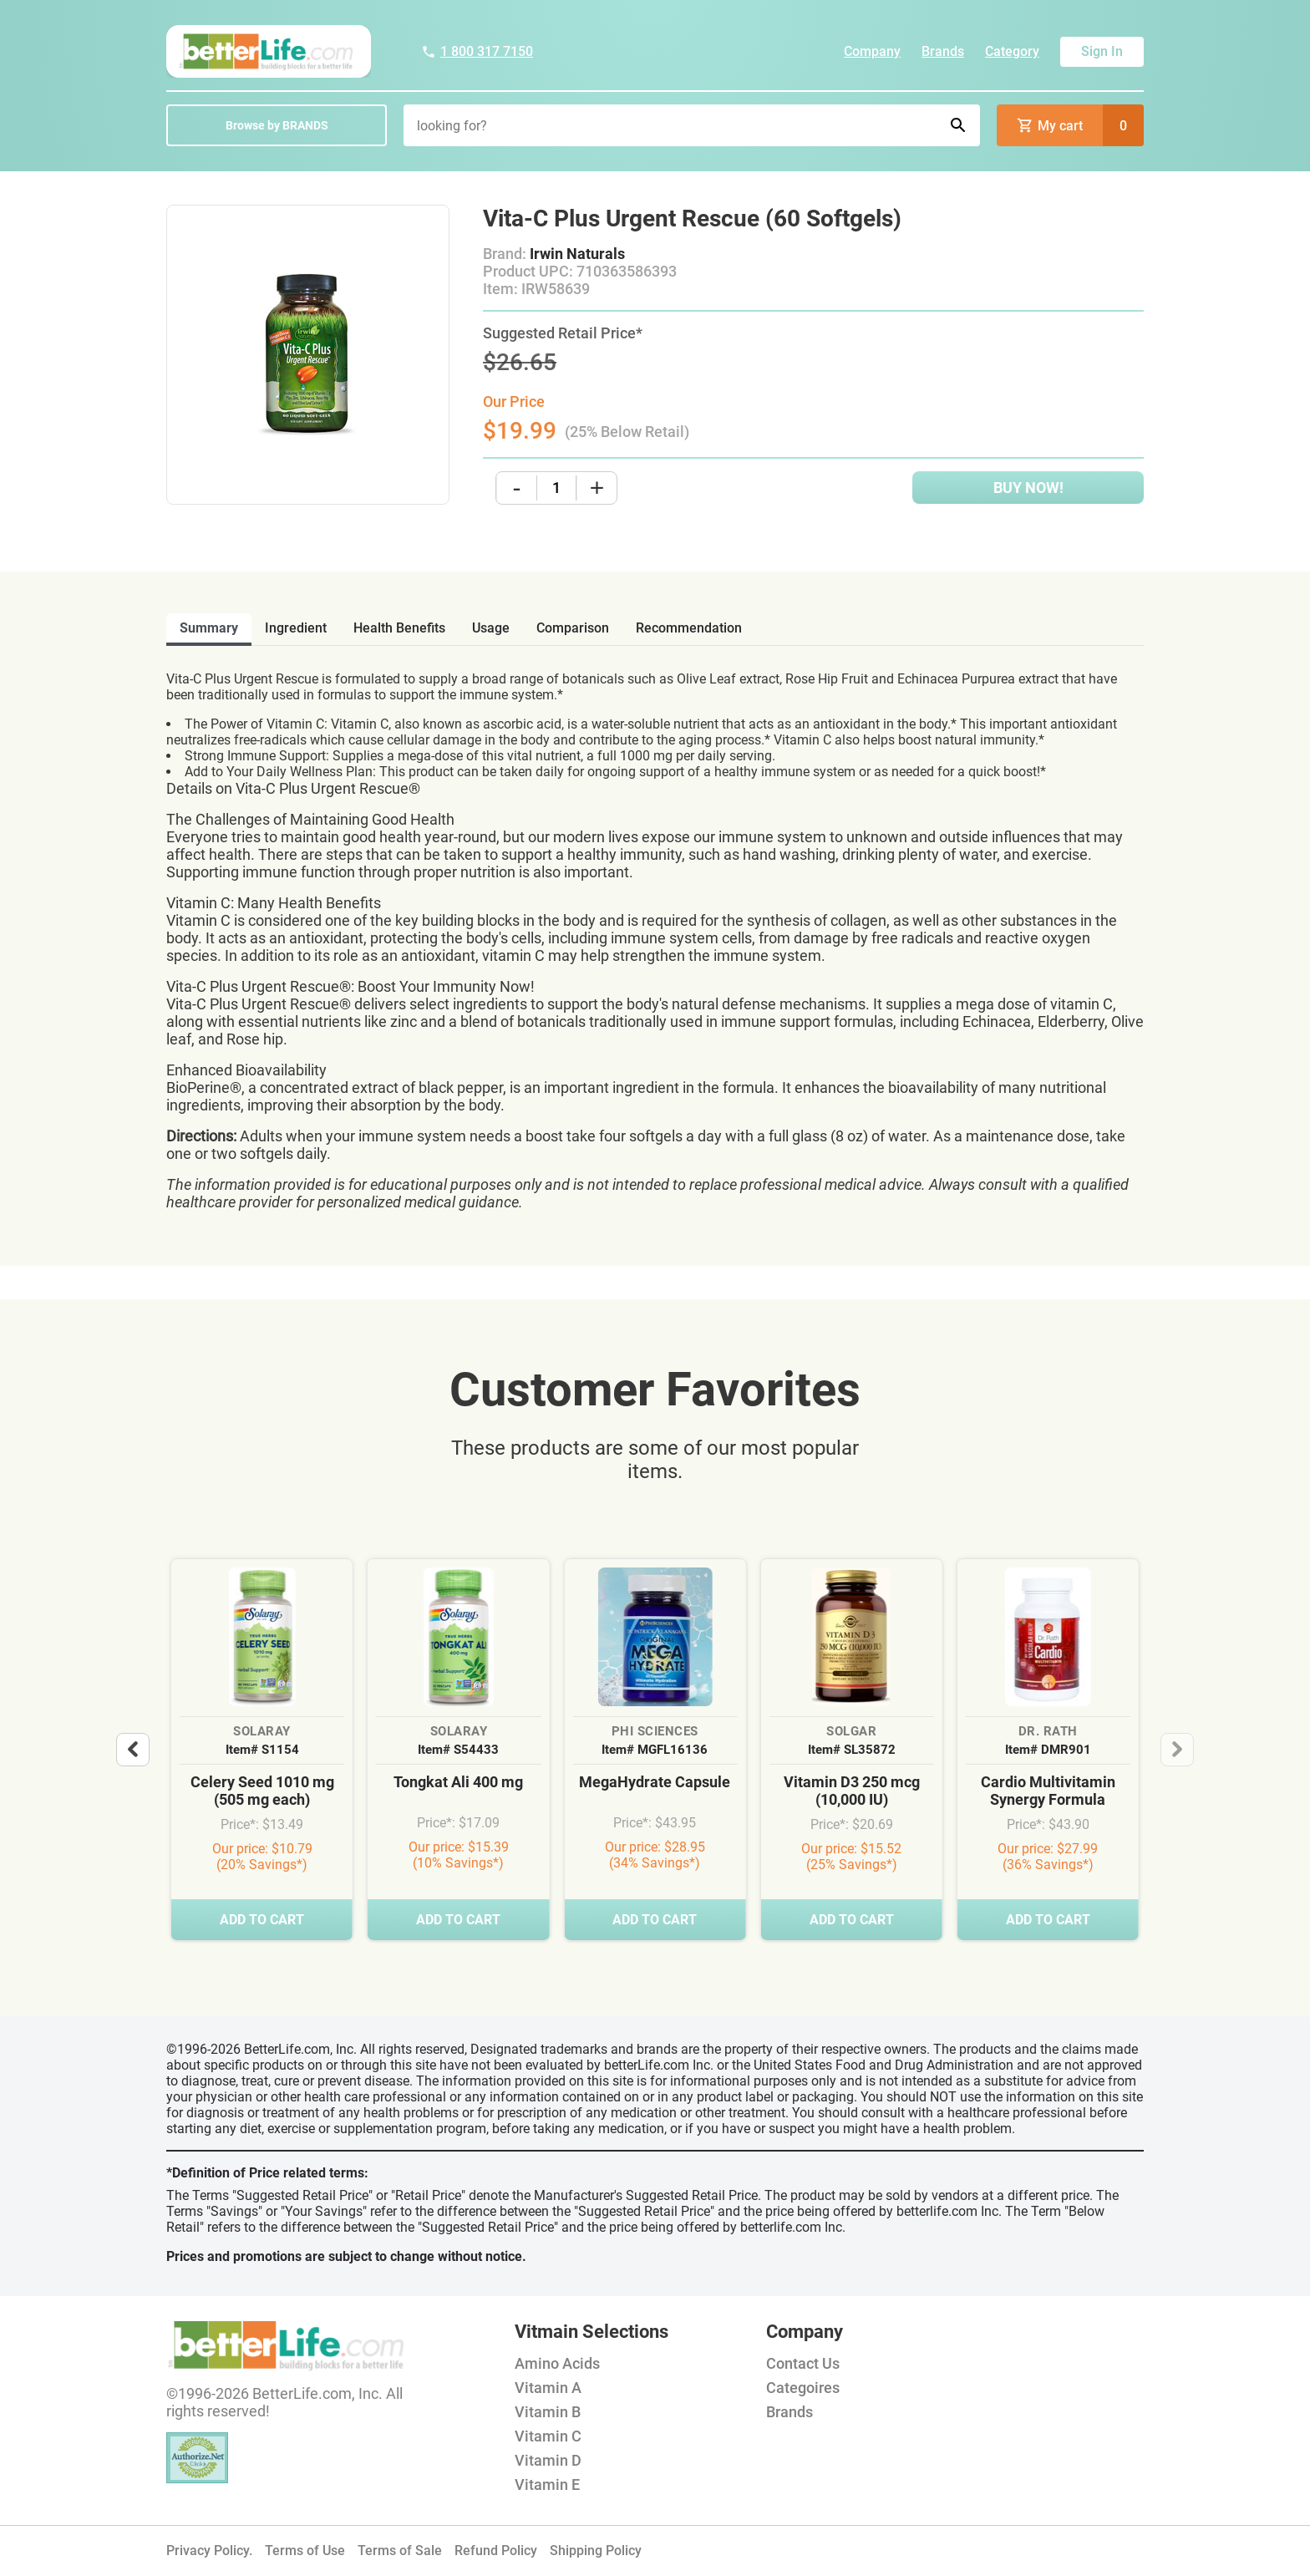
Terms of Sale (400, 2550)
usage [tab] (491, 628)
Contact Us (803, 2363)
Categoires (803, 2387)
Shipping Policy (596, 2550)
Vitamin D (548, 2460)
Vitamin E (547, 2484)
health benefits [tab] (399, 628)
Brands (943, 51)
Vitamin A (548, 2387)
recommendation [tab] (689, 628)
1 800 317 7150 (477, 51)
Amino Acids (557, 2363)
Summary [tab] (209, 628)
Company (872, 51)
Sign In (1102, 51)
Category (1012, 51)
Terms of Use (305, 2550)
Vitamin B (548, 2412)
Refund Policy (495, 2550)
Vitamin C (548, 2436)
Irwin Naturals (577, 253)
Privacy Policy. (209, 2550)
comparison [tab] (572, 628)
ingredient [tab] (296, 628)
